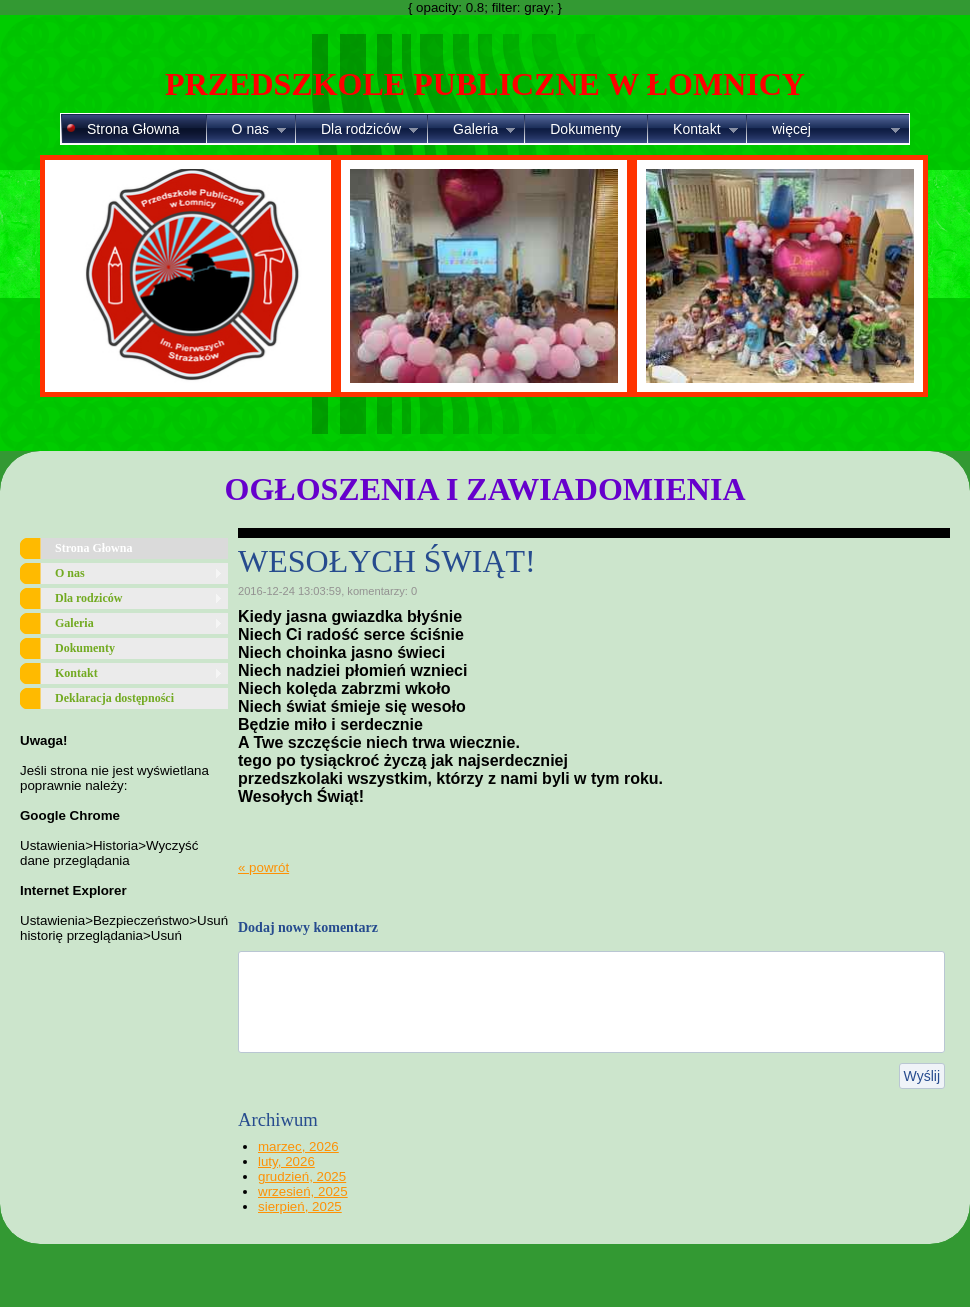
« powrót (263, 867)
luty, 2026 (286, 1161)
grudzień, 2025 (302, 1176)
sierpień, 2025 (300, 1206)
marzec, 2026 (298, 1146)
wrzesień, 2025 (303, 1191)
